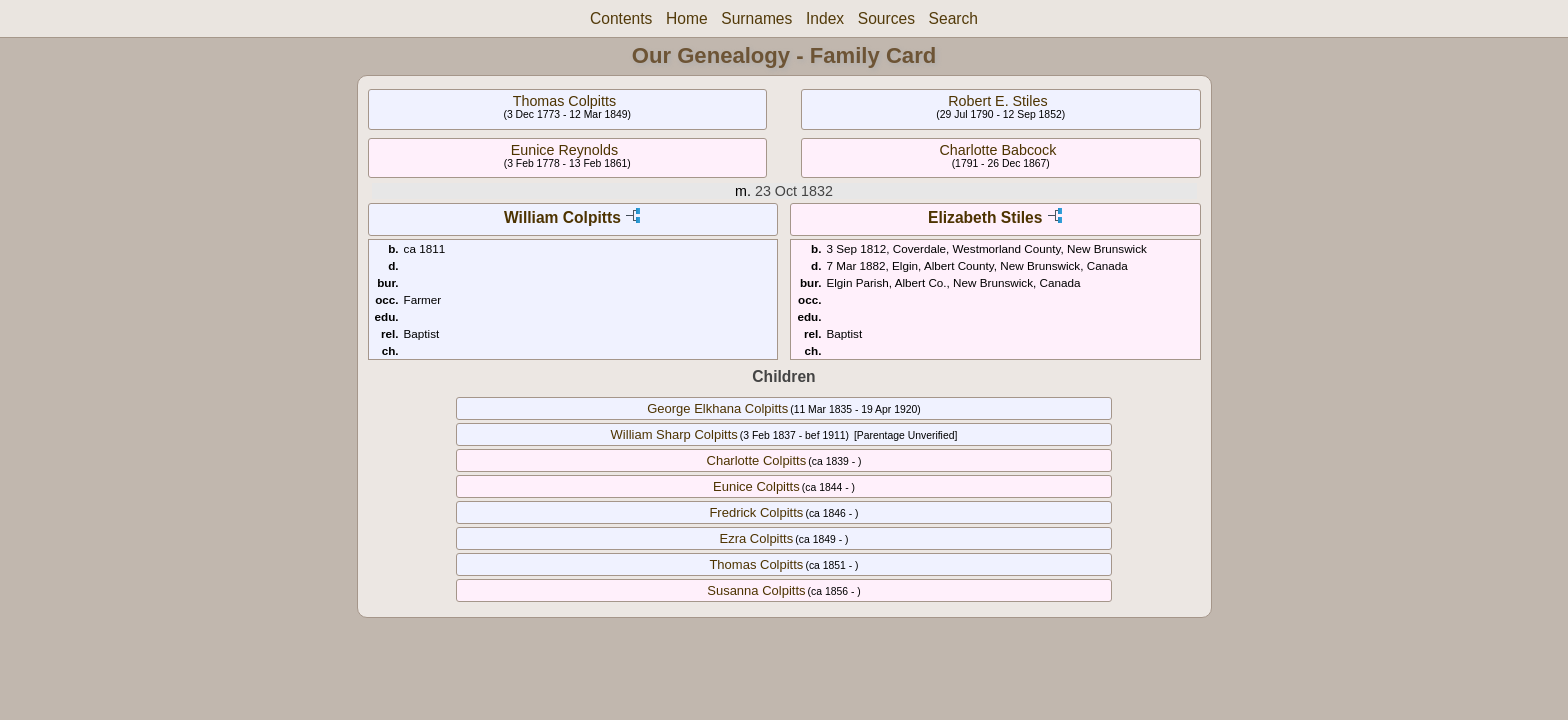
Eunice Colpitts (756, 486)
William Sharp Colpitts (674, 434)
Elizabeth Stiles (985, 217)
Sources (886, 18)
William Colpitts (562, 217)
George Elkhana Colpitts (717, 408)
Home (687, 18)
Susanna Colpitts (756, 590)
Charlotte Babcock (997, 150)
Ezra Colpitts (757, 538)
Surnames (756, 18)
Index (825, 18)
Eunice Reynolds (564, 150)
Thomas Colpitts (564, 101)
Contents (621, 18)
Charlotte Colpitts (757, 460)
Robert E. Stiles (997, 101)
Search (953, 18)
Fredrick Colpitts (756, 512)
